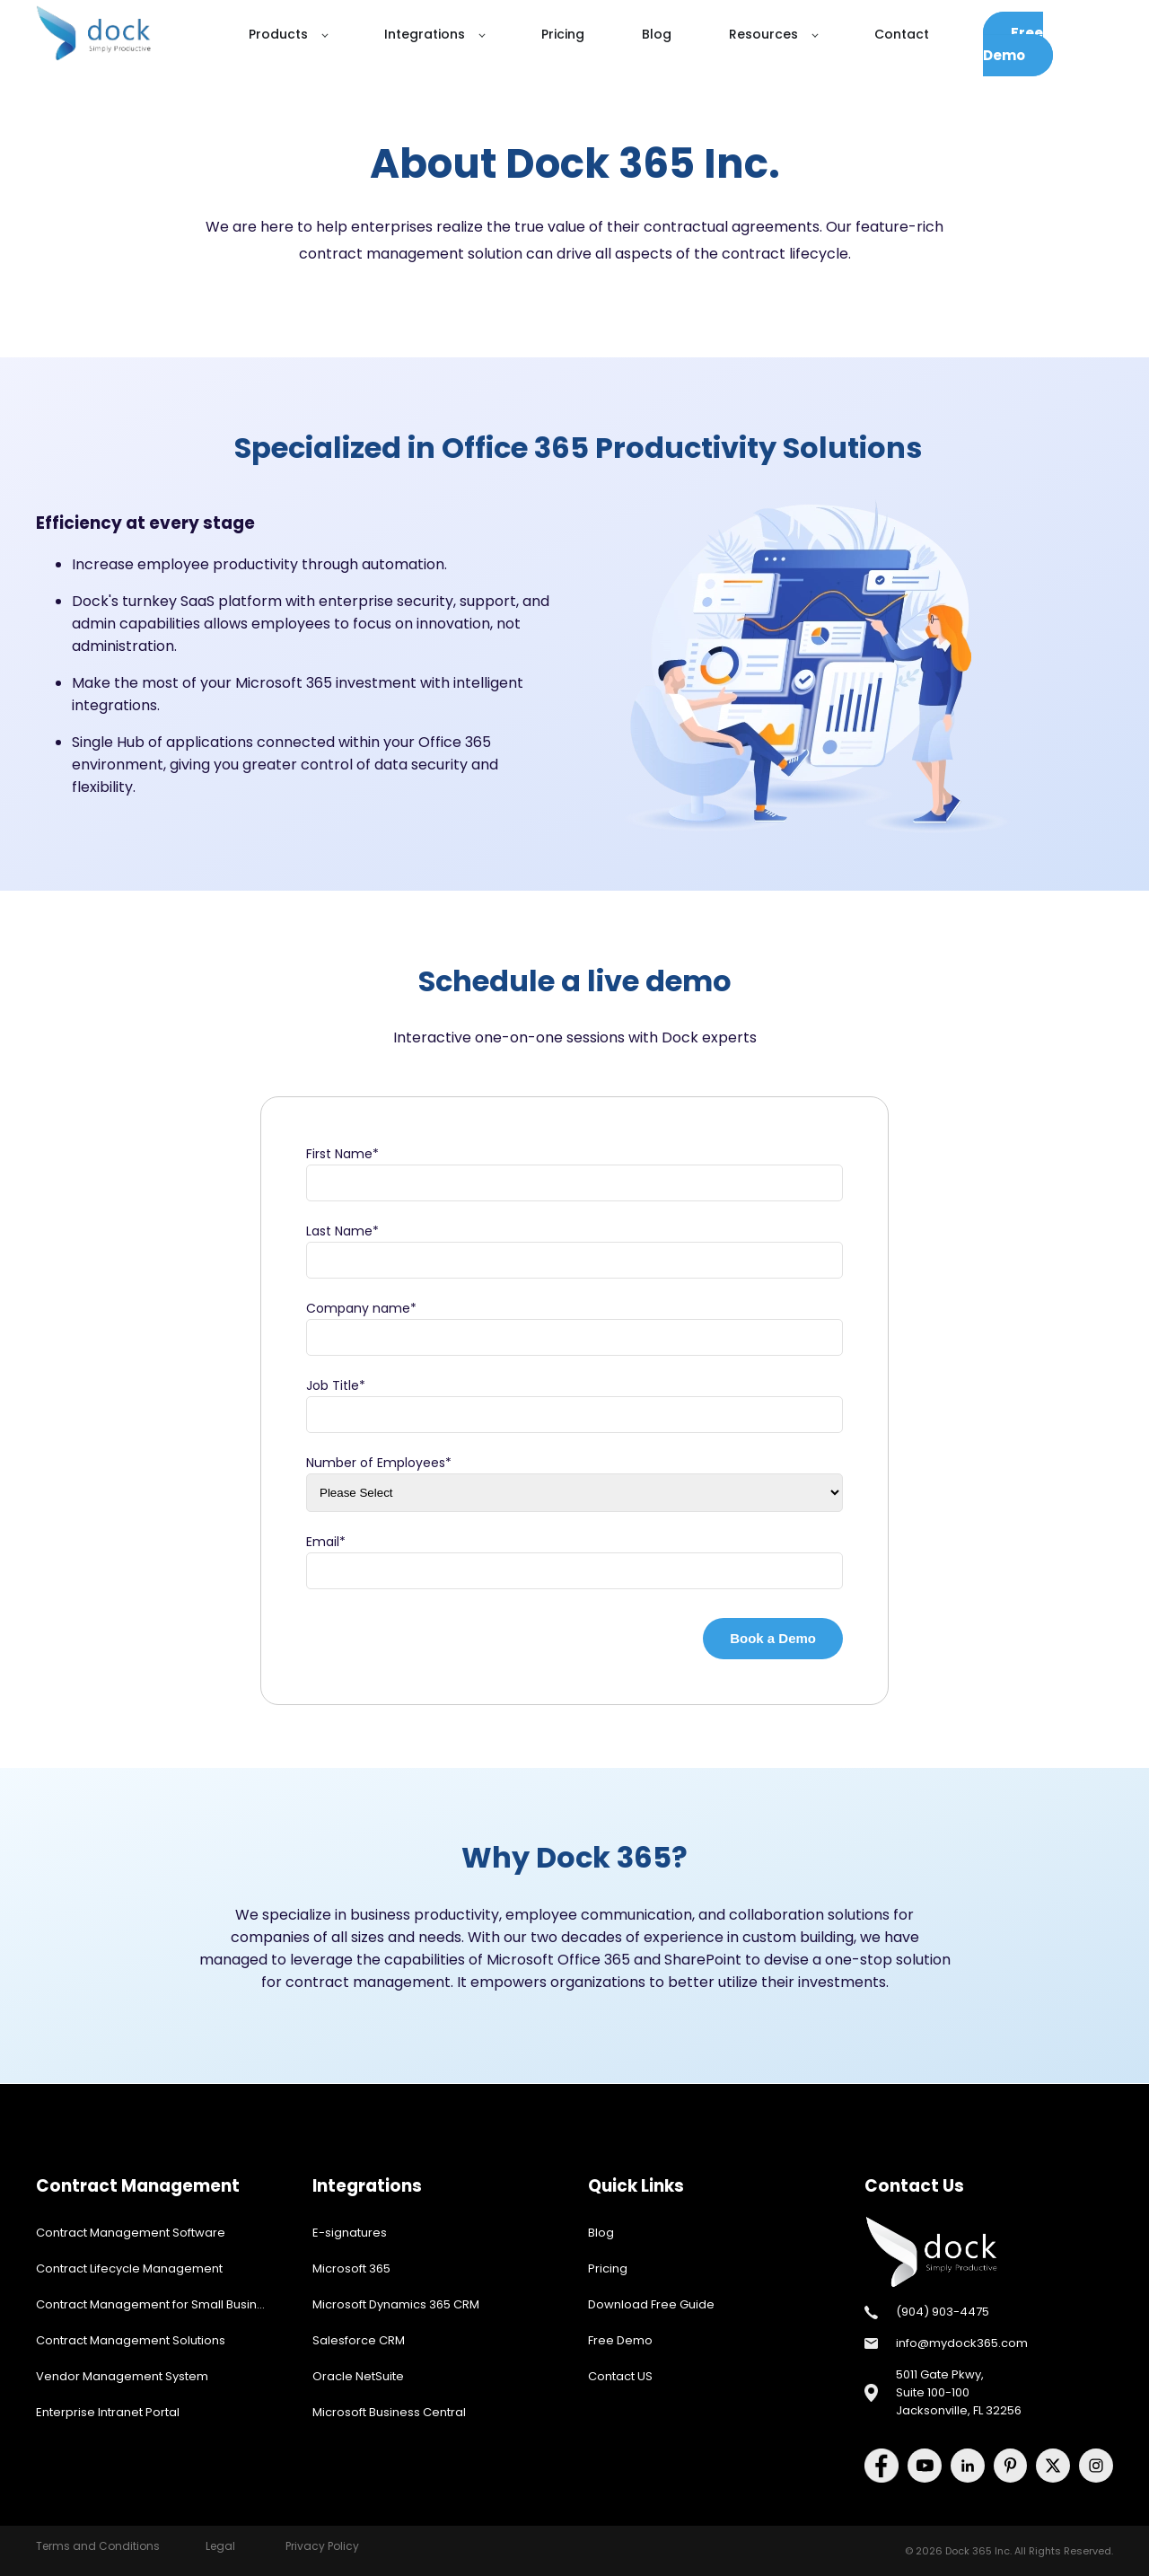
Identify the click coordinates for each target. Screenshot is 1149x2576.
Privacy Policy (322, 2546)
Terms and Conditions (98, 2546)
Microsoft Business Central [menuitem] (389, 2412)
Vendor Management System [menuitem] (122, 2376)
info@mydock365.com (962, 2343)
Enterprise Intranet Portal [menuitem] (108, 2412)
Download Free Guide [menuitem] (651, 2304)
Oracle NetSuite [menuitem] (358, 2376)
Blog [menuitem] (601, 2232)
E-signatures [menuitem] (349, 2232)
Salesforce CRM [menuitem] (358, 2340)
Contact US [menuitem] (620, 2376)
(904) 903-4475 (942, 2311)
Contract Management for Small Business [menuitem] (156, 2304)
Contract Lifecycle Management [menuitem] (129, 2268)
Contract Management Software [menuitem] (130, 2232)
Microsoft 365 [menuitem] (351, 2268)
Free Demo (1013, 44)
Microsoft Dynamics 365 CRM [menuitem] (395, 2304)
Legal (220, 2546)
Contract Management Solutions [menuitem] (130, 2340)
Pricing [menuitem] (607, 2268)
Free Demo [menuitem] (620, 2340)
